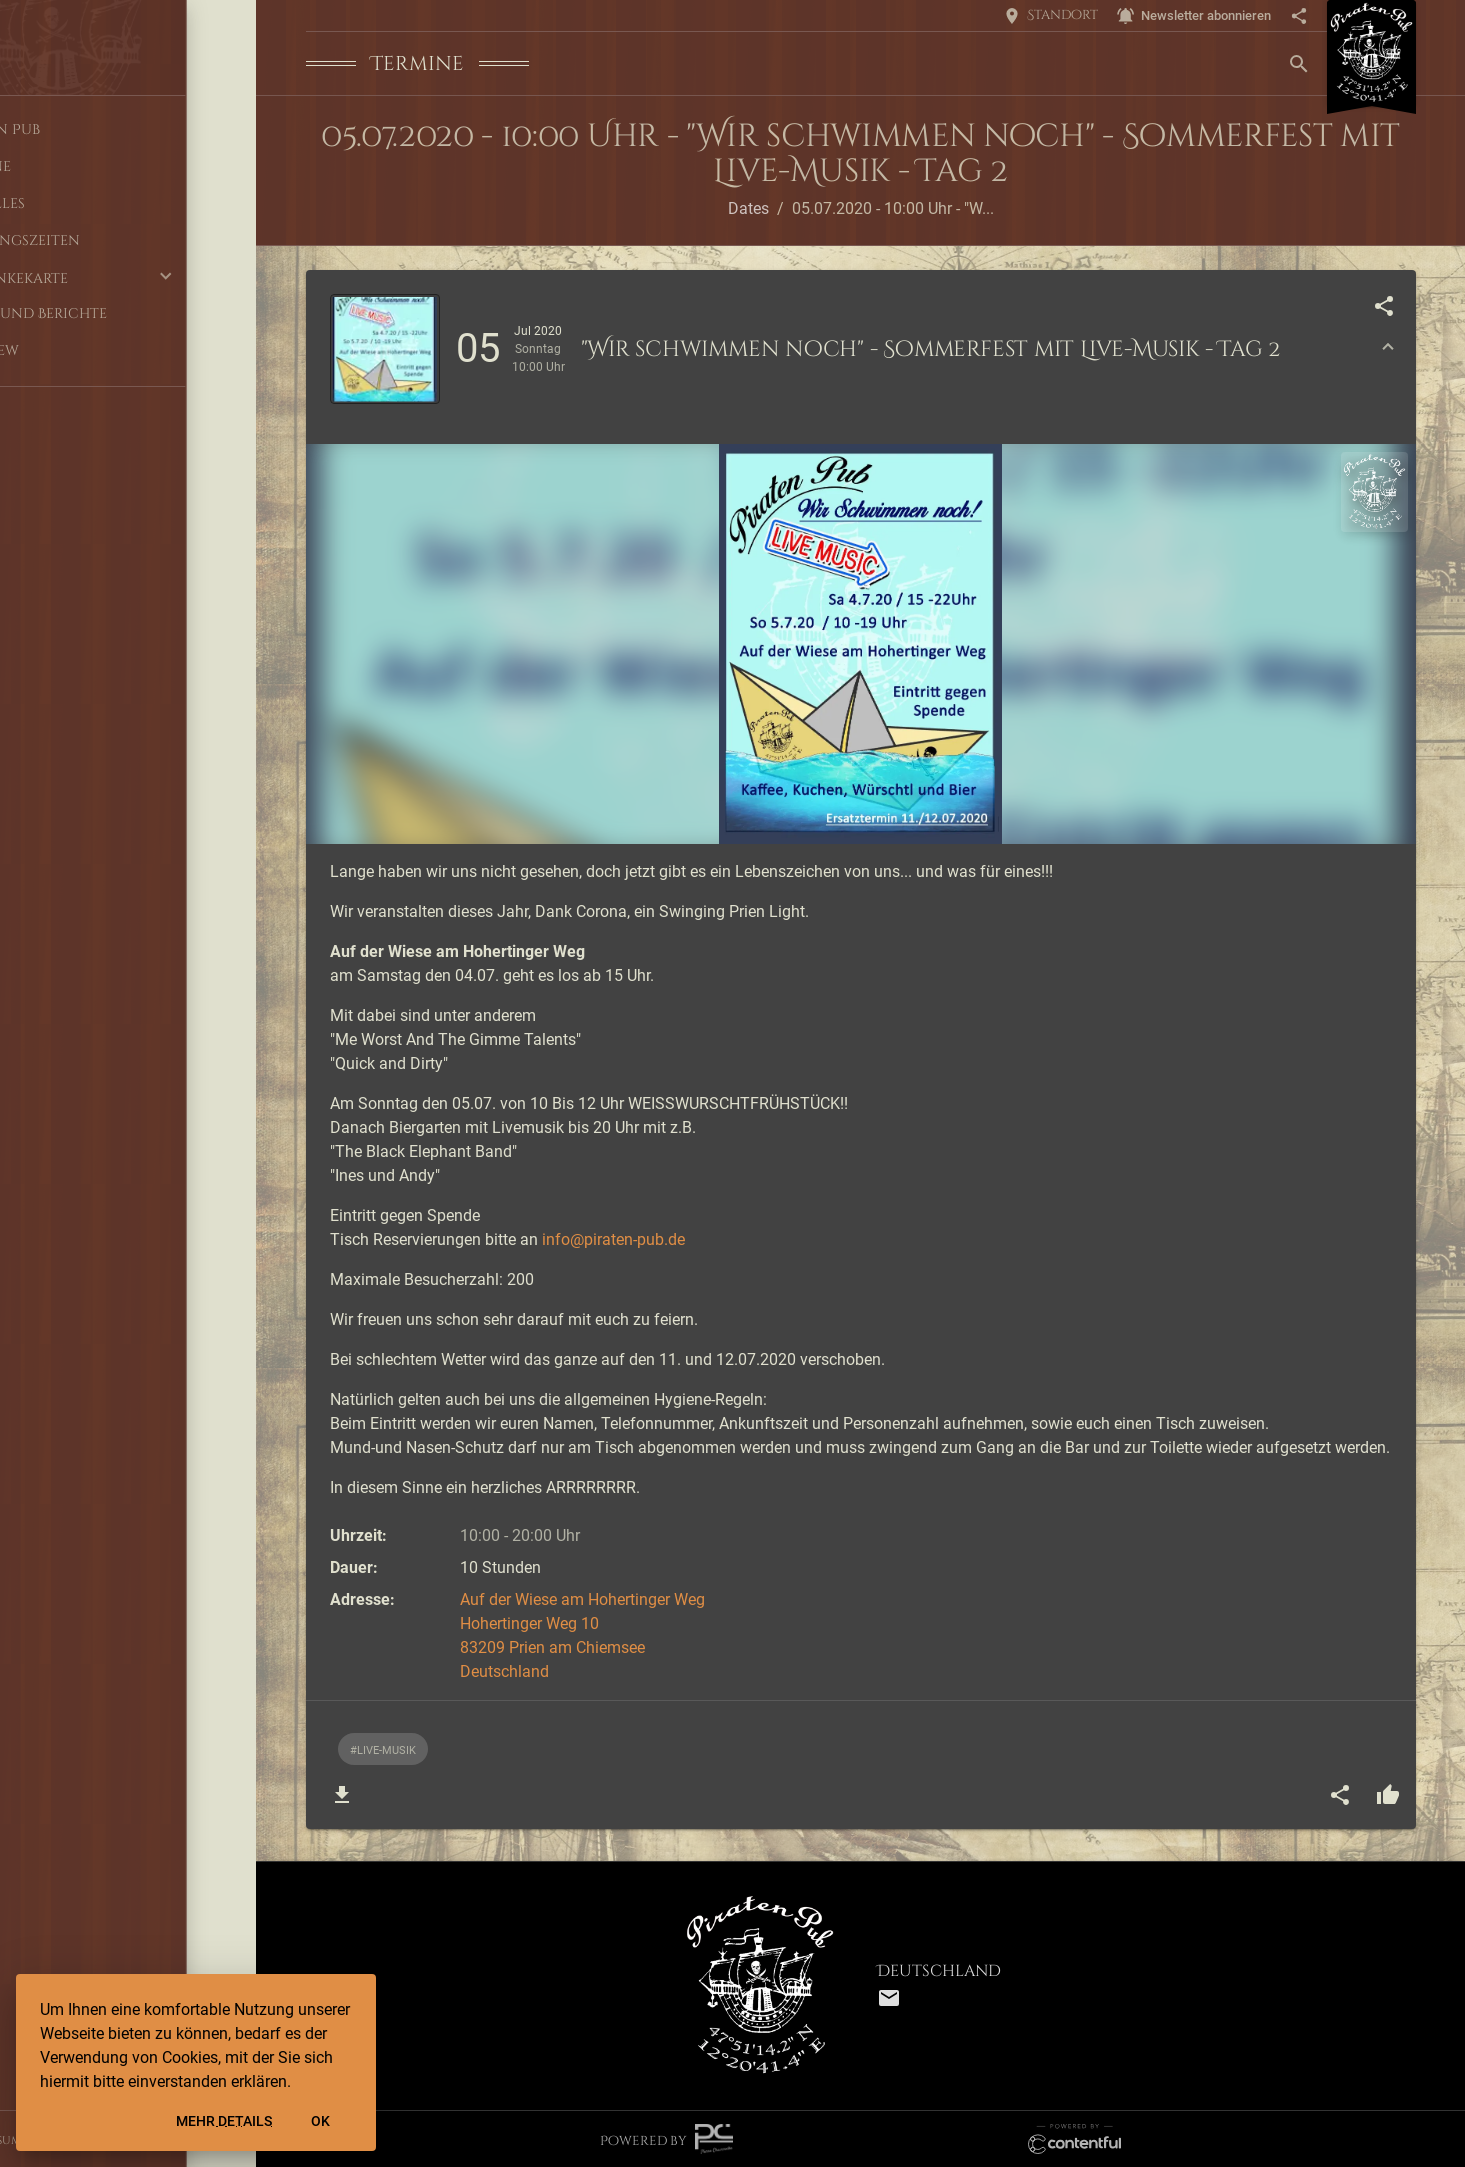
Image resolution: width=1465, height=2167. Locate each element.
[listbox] (873, 1749)
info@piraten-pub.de (613, 1239)
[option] (383, 1749)
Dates (748, 208)
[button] (127, 278)
